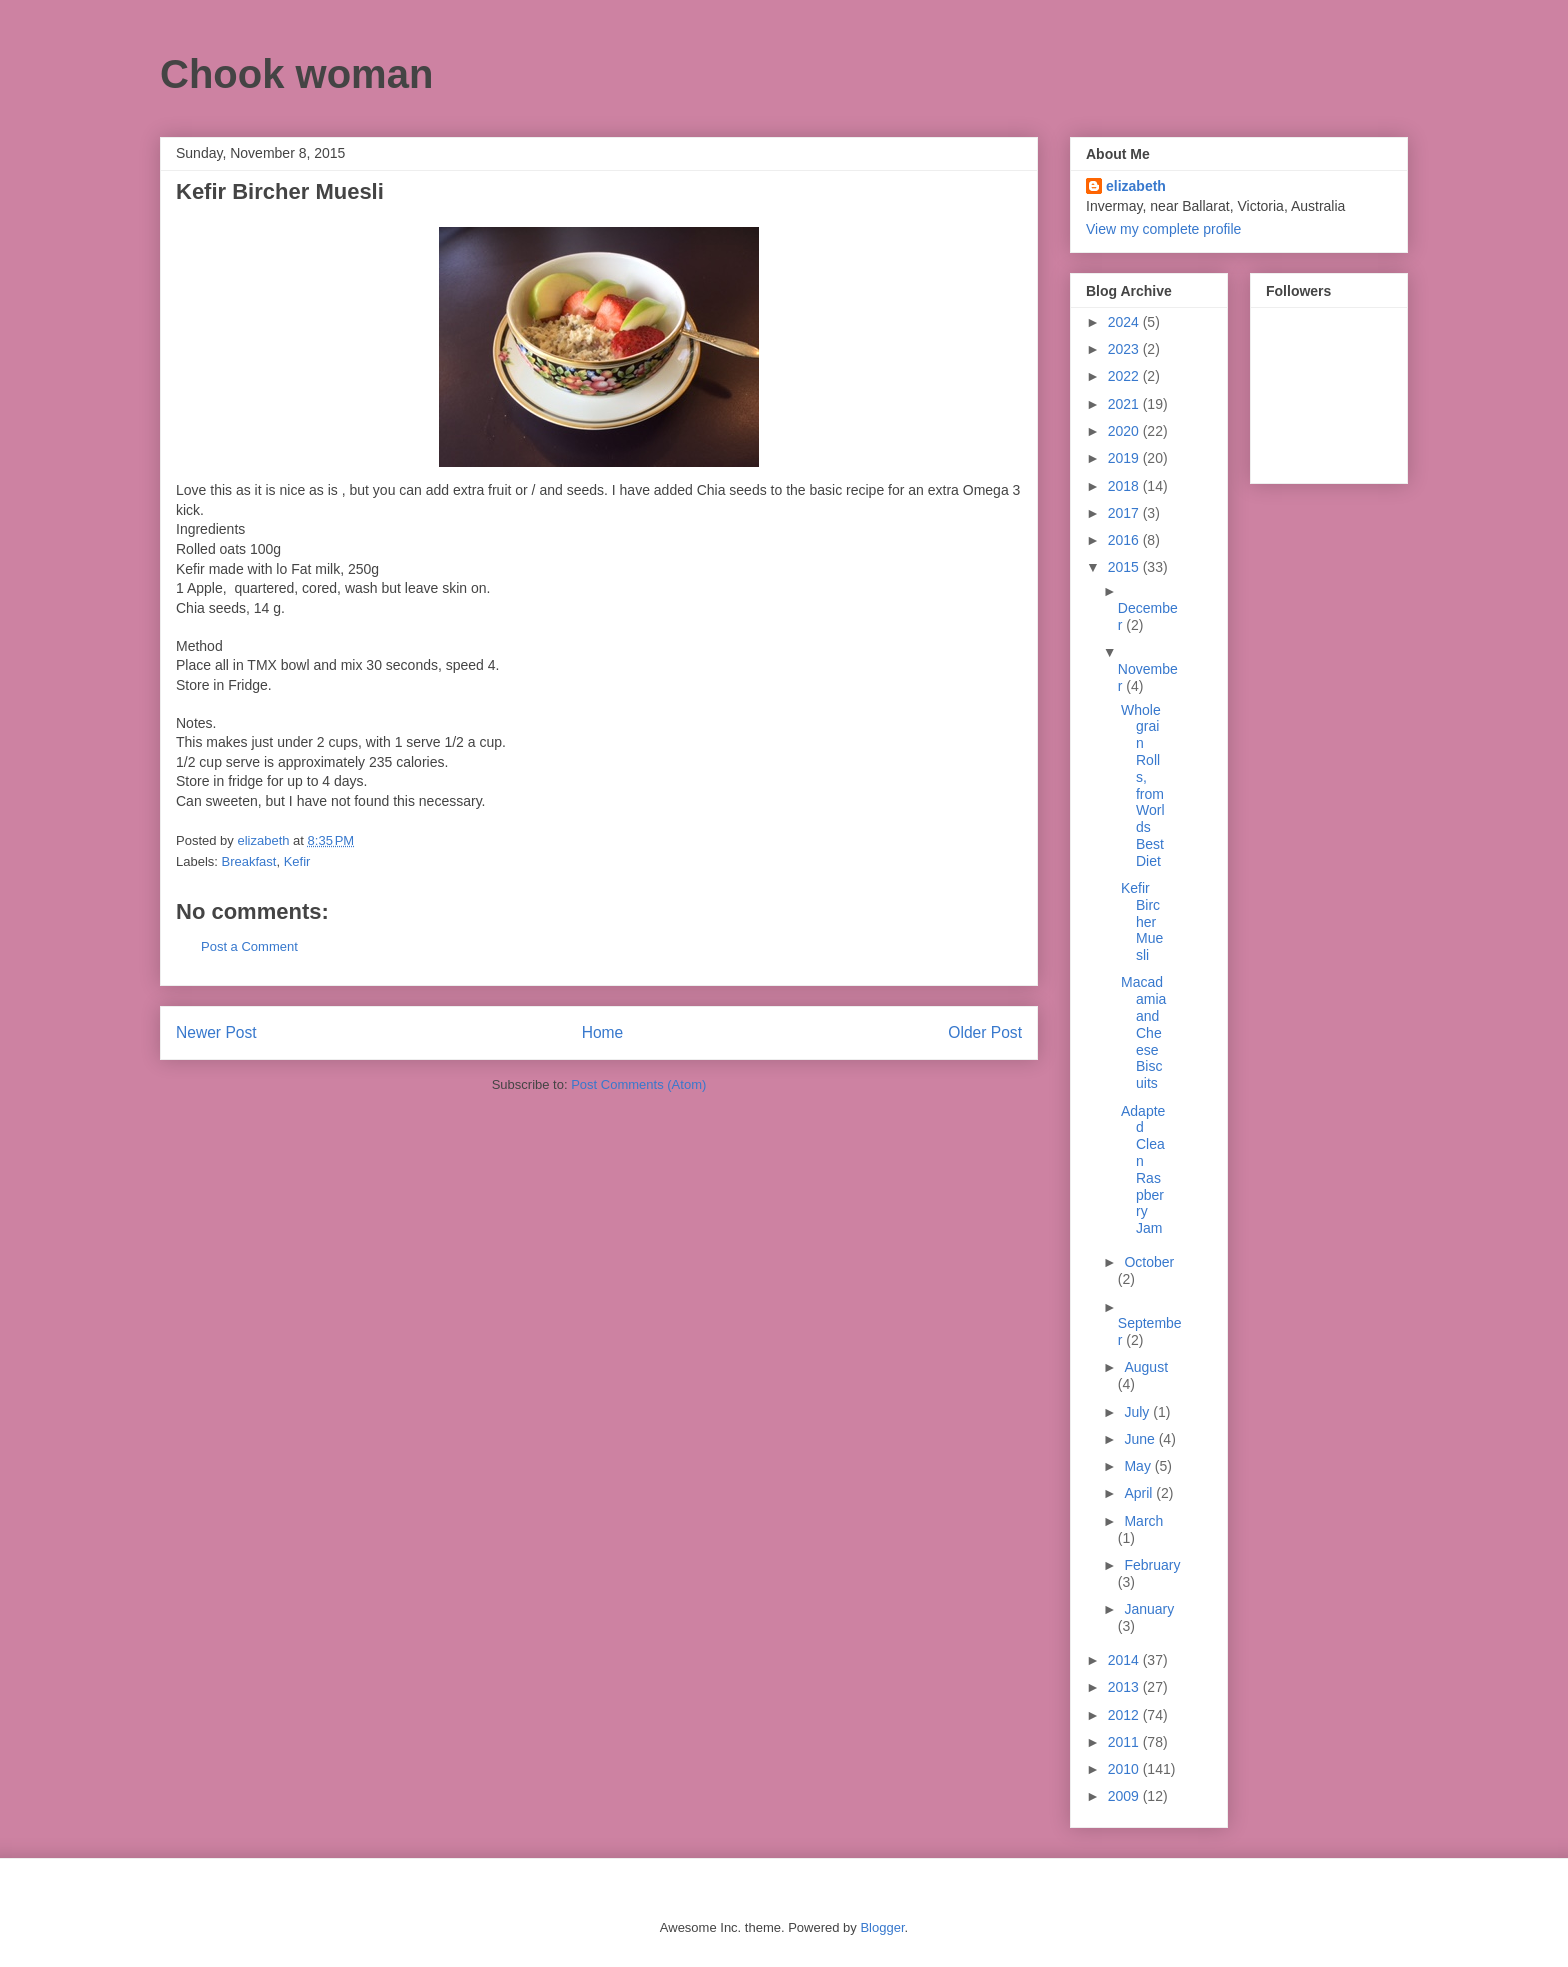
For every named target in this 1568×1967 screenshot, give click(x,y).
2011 (1125, 1742)
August (1146, 1367)
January (1149, 1609)
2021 (1125, 404)
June (1141, 1439)
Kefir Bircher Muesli (1142, 921)
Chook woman (296, 74)
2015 (1125, 567)
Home (603, 1032)
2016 (1125, 540)
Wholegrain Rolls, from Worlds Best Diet (1143, 785)
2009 (1125, 1796)
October (1149, 1262)
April (1140, 1493)
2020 (1125, 431)
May (1139, 1466)
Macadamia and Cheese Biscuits (1143, 1032)
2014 (1125, 1660)
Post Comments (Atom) (638, 1084)
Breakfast (249, 861)
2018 (1125, 486)
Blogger (882, 1927)
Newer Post (216, 1032)
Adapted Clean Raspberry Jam (1143, 1170)
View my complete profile (1163, 229)
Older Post (985, 1032)
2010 (1125, 1769)
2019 (1125, 458)
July (1138, 1412)
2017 (1125, 513)
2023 (1125, 349)
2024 (1125, 322)
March (1143, 1521)
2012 (1125, 1715)
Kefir (297, 861)
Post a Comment (249, 946)
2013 (1125, 1687)
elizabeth (1136, 186)
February (1152, 1565)
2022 (1125, 376)
